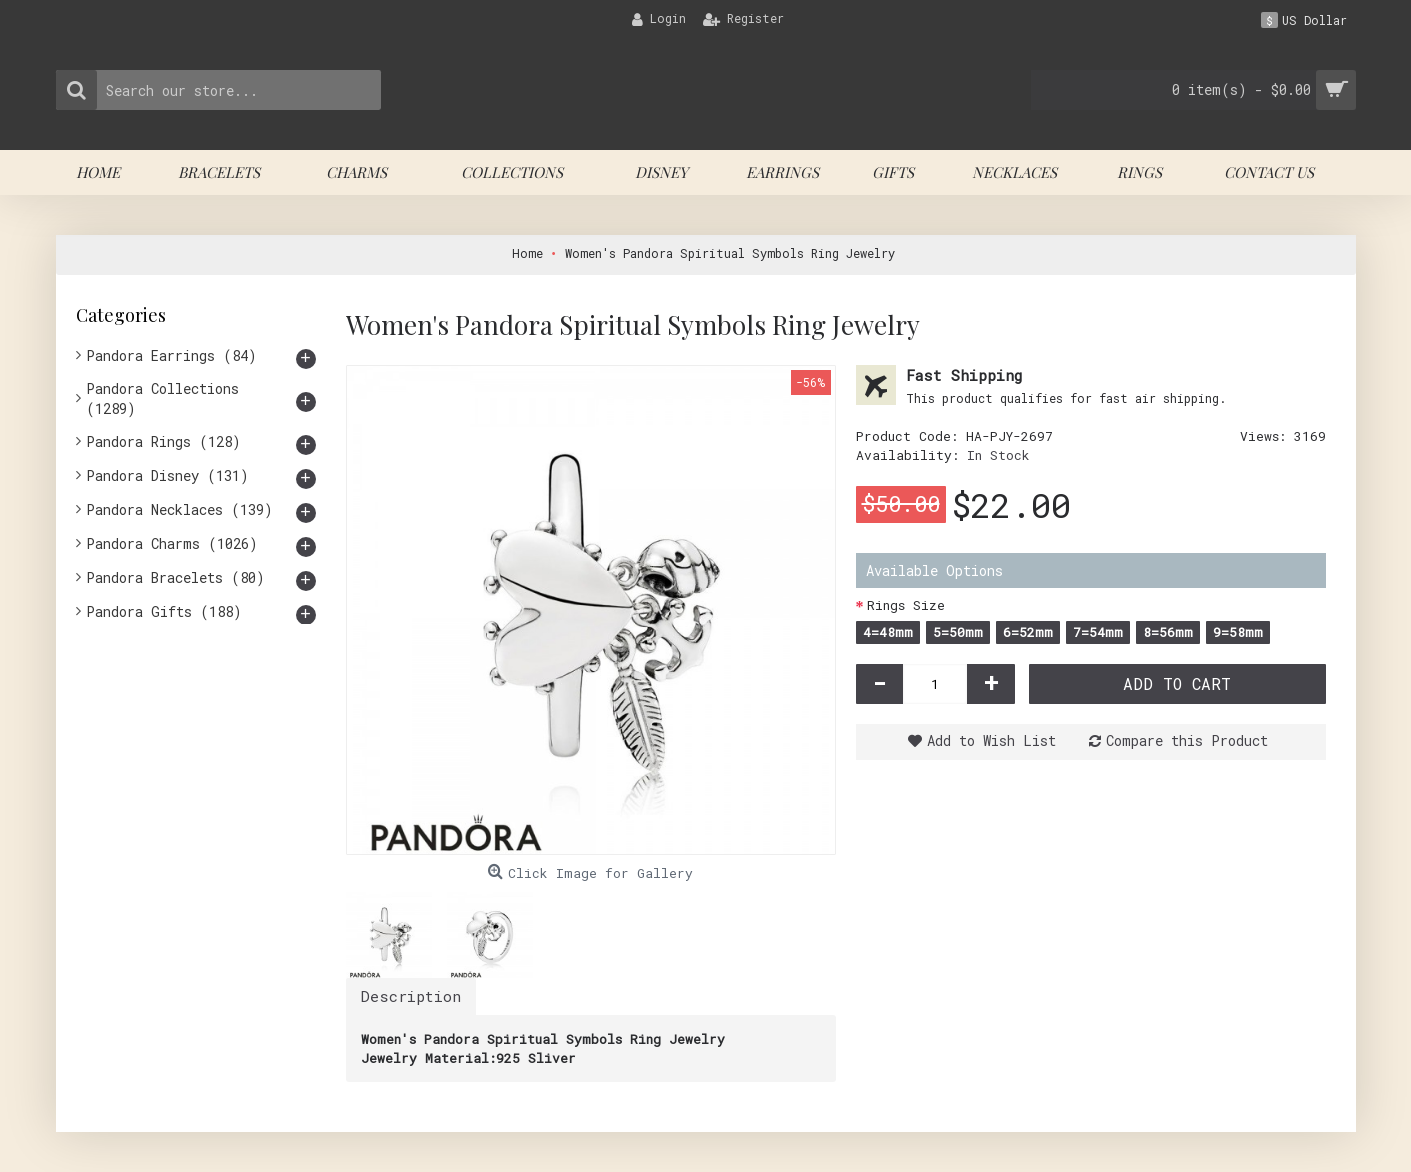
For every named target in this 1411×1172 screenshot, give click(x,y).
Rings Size (906, 605)
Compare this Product (1187, 740)
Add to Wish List (991, 740)
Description (411, 996)
